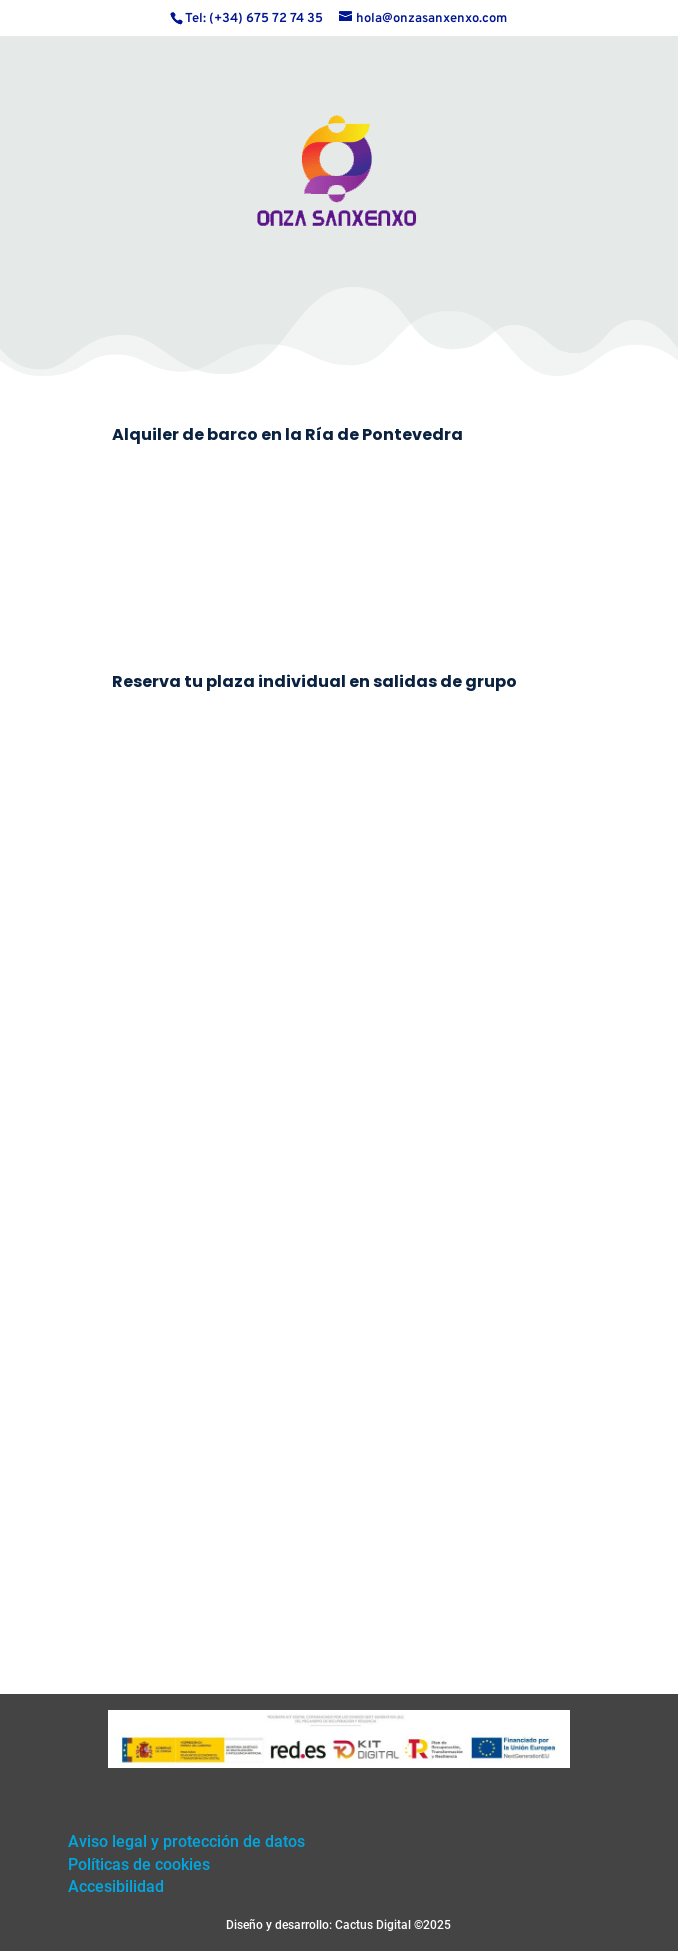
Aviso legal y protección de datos (186, 1841)
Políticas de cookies (139, 1864)
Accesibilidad (116, 1886)
